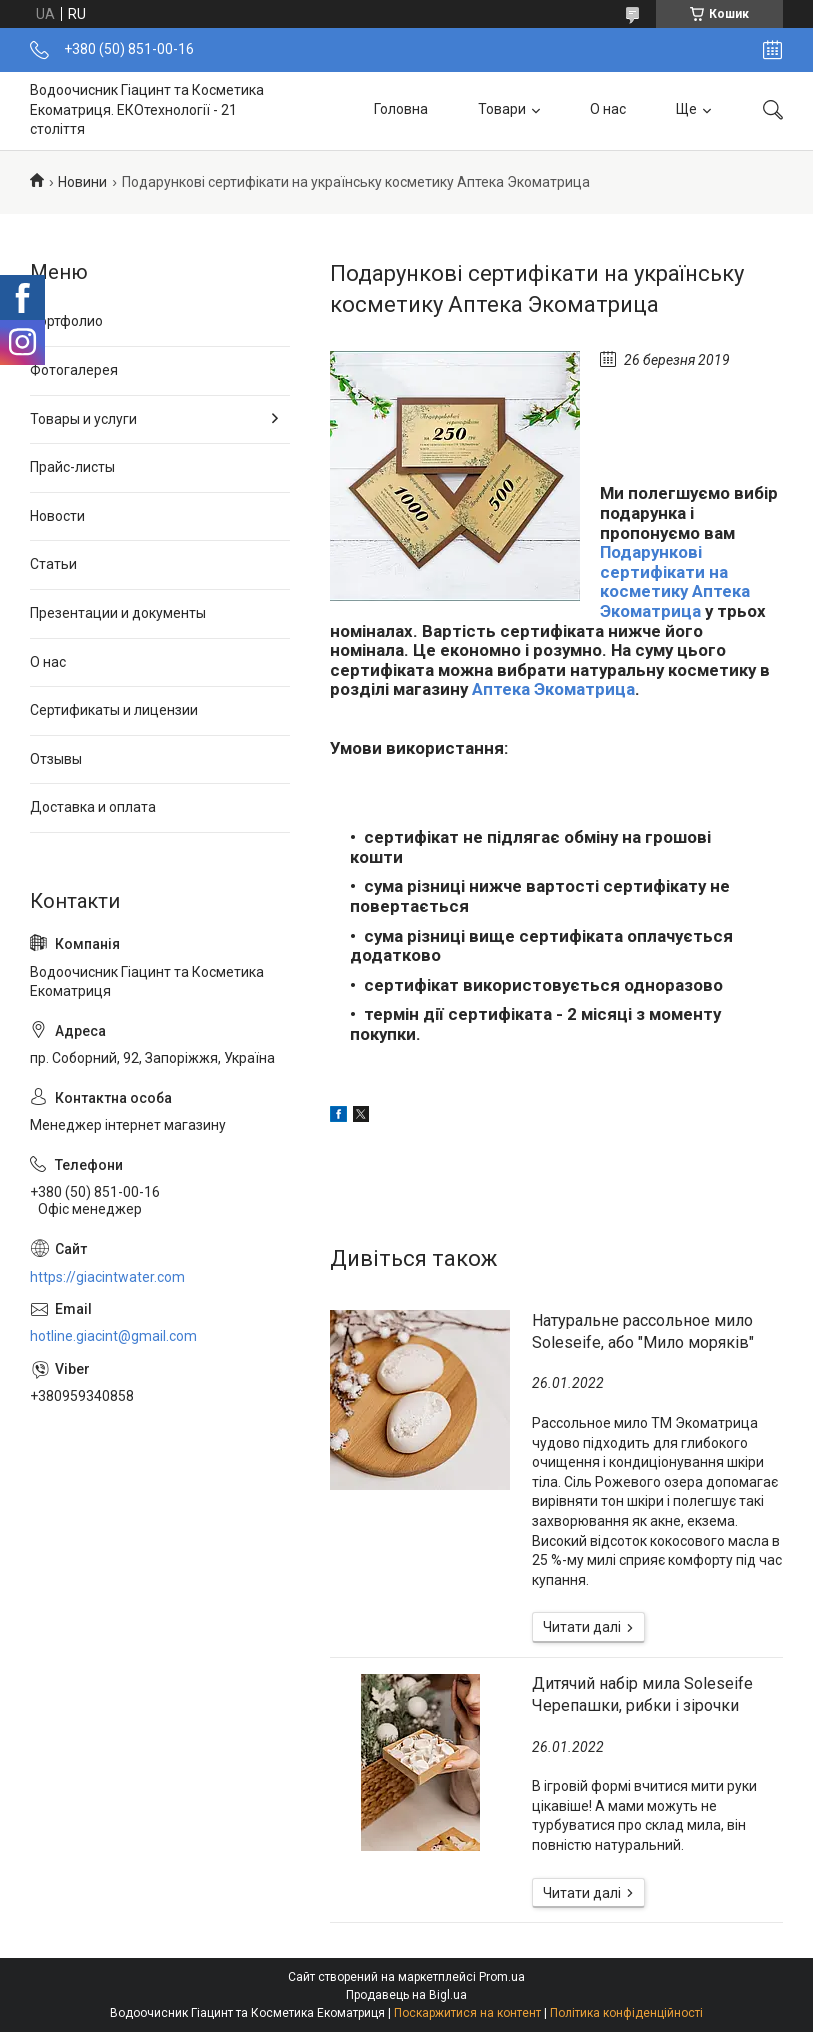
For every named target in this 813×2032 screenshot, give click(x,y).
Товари (502, 110)
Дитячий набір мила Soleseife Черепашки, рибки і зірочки (642, 1694)
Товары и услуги (83, 419)
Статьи (53, 564)
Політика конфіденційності (626, 2013)
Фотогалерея (74, 370)
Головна (401, 110)
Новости (57, 516)
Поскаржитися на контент (467, 2013)
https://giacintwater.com (107, 1277)
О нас (608, 110)
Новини (82, 182)
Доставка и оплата (93, 807)
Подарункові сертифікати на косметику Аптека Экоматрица (675, 581)
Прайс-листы (72, 467)
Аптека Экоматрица (553, 689)
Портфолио (66, 321)
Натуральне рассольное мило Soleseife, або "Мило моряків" (643, 1331)
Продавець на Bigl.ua (406, 1995)
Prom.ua (502, 1977)
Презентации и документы (118, 613)
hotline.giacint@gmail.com (113, 1336)
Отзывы (56, 759)
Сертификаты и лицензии (114, 710)
